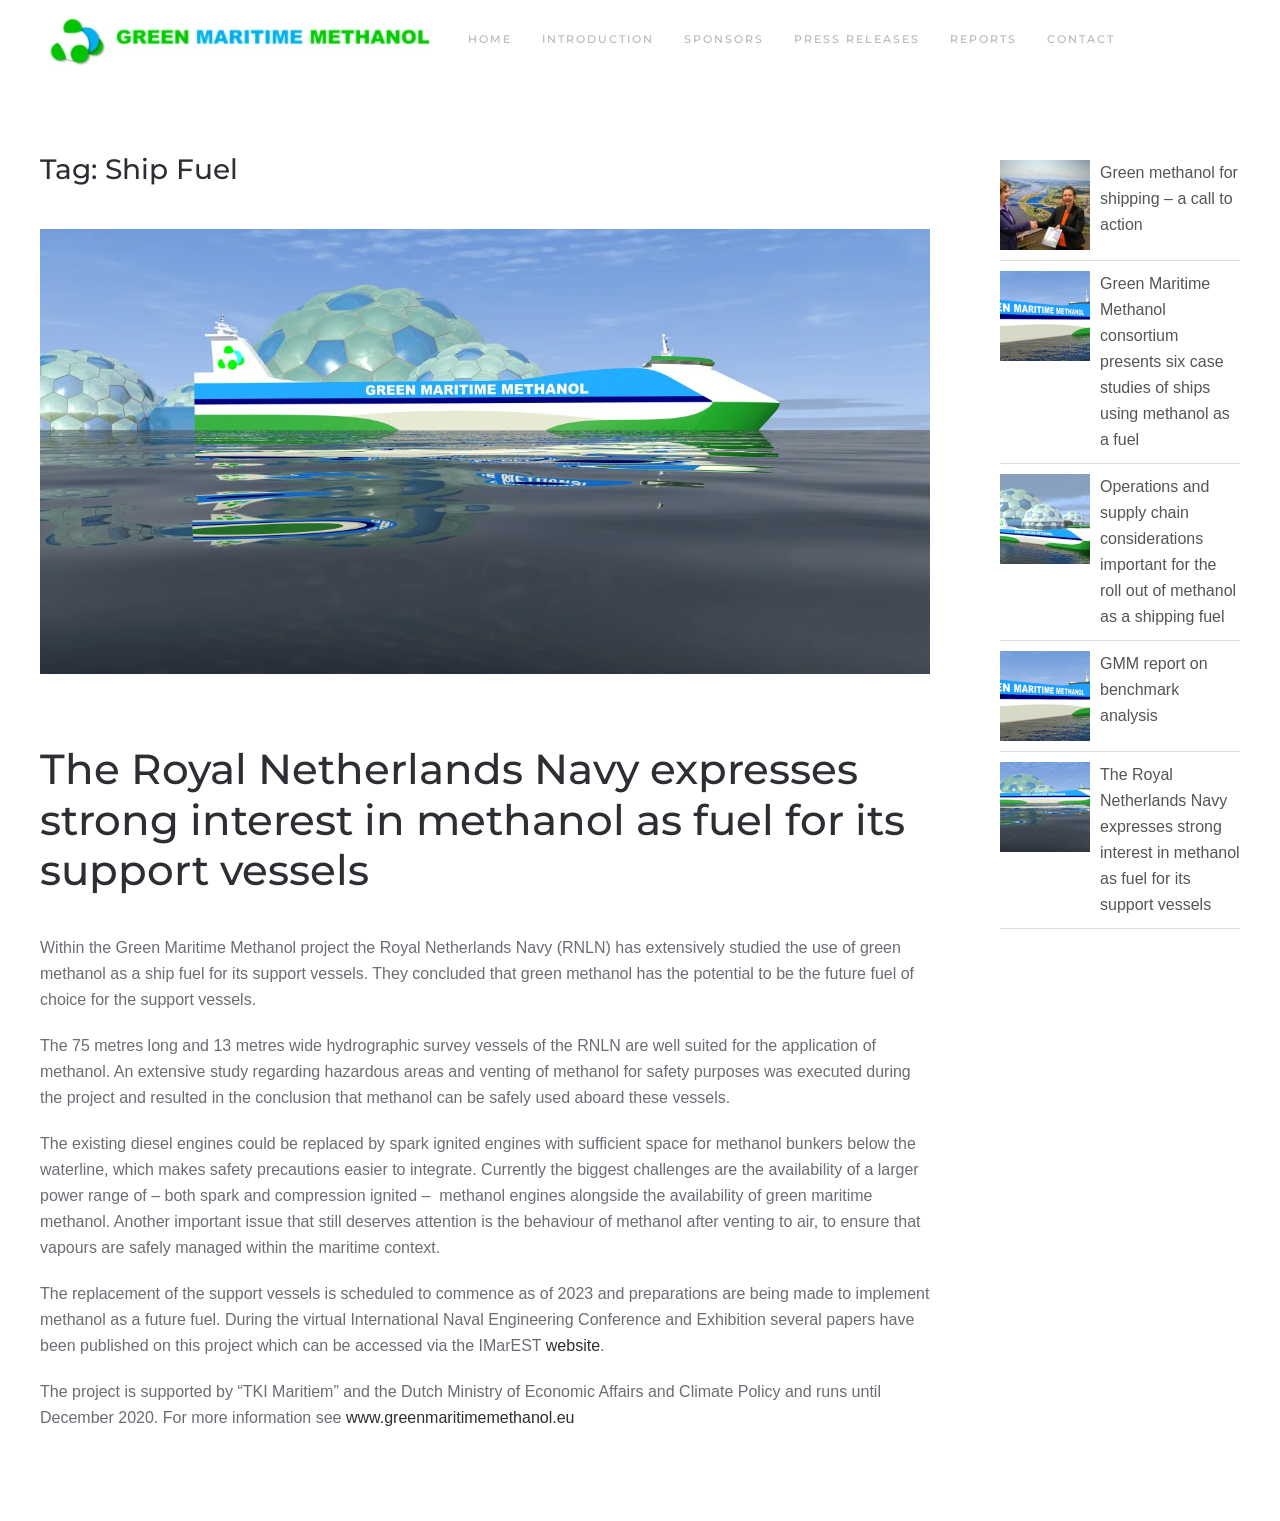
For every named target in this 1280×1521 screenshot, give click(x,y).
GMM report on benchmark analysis (1154, 689)
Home (490, 39)
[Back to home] (239, 40)
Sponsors (724, 39)
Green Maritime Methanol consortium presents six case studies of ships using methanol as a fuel (1165, 361)
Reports (983, 39)
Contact (1081, 39)
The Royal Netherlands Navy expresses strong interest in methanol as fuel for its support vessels (472, 819)
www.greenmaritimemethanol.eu (460, 1417)
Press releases (857, 39)
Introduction (598, 39)
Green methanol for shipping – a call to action (1169, 198)
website (573, 1345)
